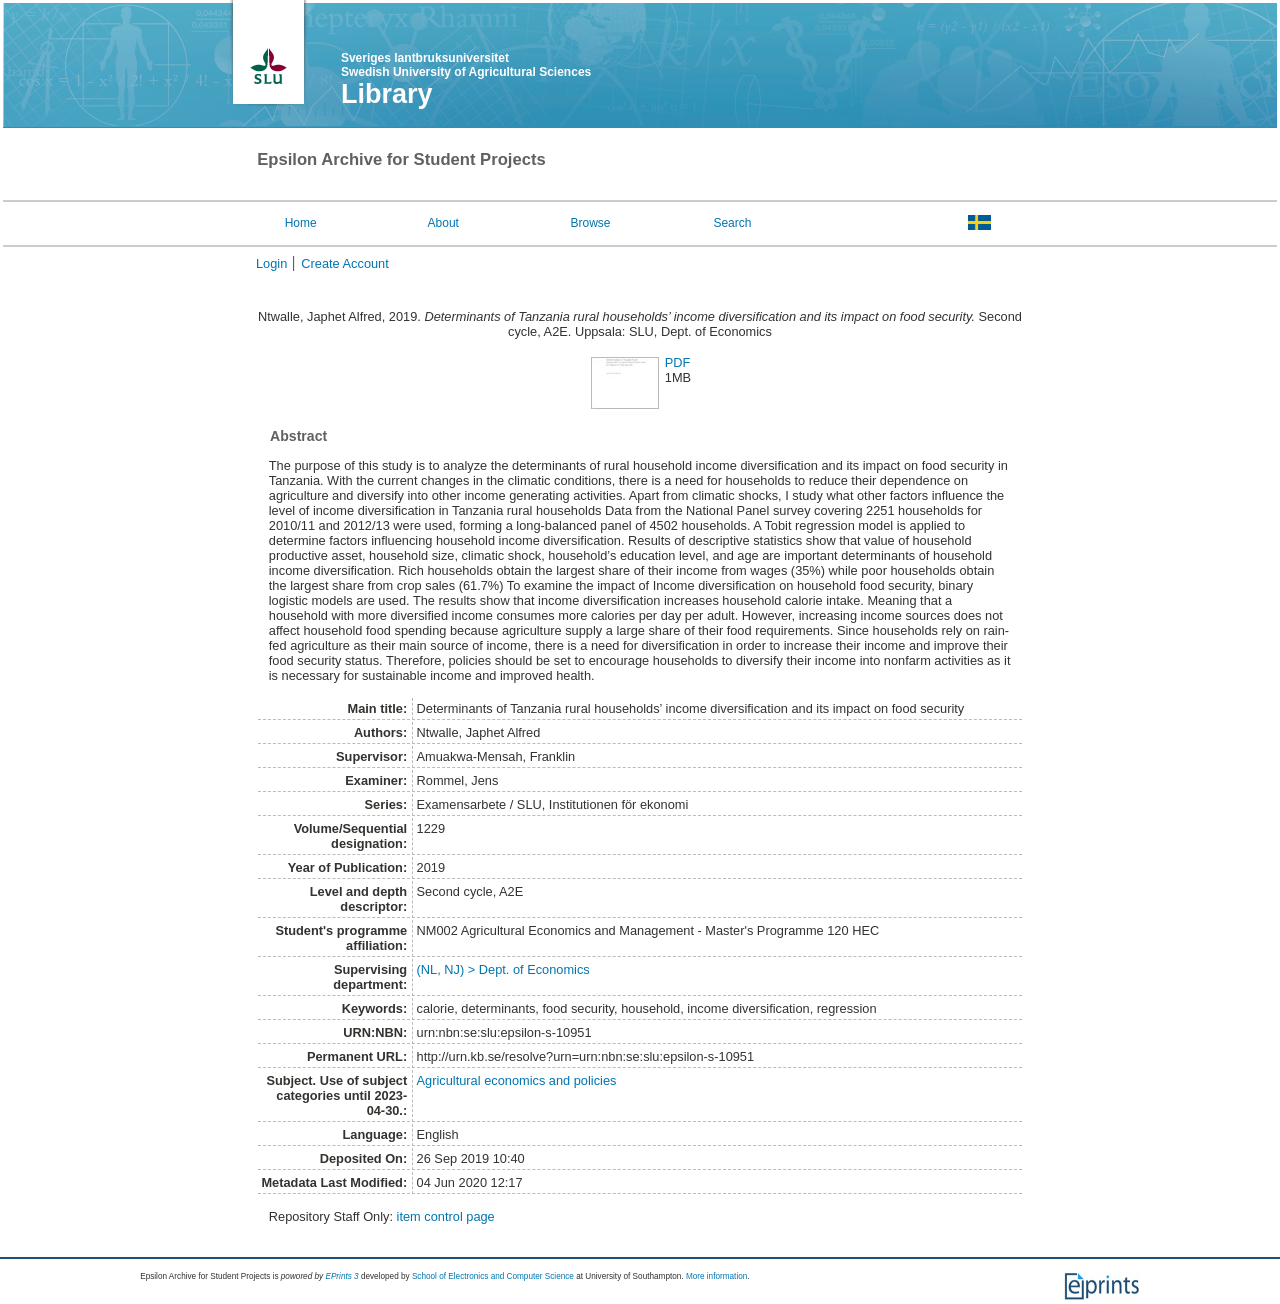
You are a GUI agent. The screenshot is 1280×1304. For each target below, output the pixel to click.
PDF (678, 362)
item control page (446, 1216)
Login (271, 263)
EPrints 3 (341, 1276)
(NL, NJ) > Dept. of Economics (503, 969)
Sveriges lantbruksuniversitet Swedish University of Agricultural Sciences (466, 65)
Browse (591, 223)
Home (301, 223)
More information (716, 1276)
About (443, 223)
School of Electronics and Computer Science (493, 1276)
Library (387, 94)
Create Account (345, 263)
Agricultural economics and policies (517, 1080)
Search (732, 223)
